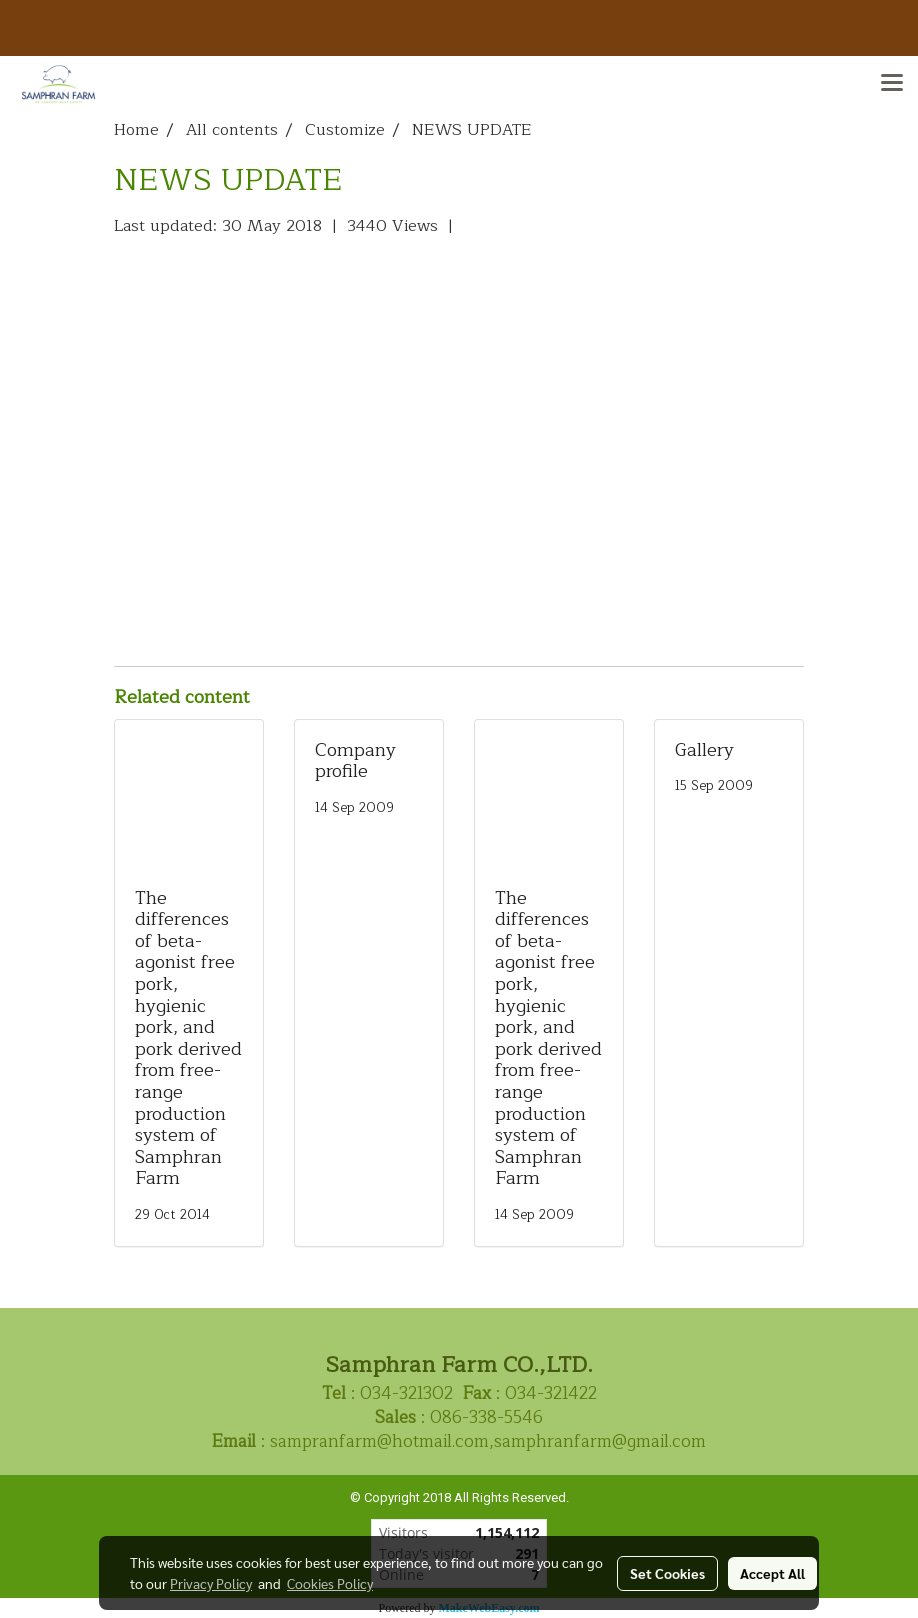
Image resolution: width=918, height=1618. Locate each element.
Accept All (772, 1573)
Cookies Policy (330, 1583)
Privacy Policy (211, 1583)
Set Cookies (667, 1573)
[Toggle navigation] (892, 84)
